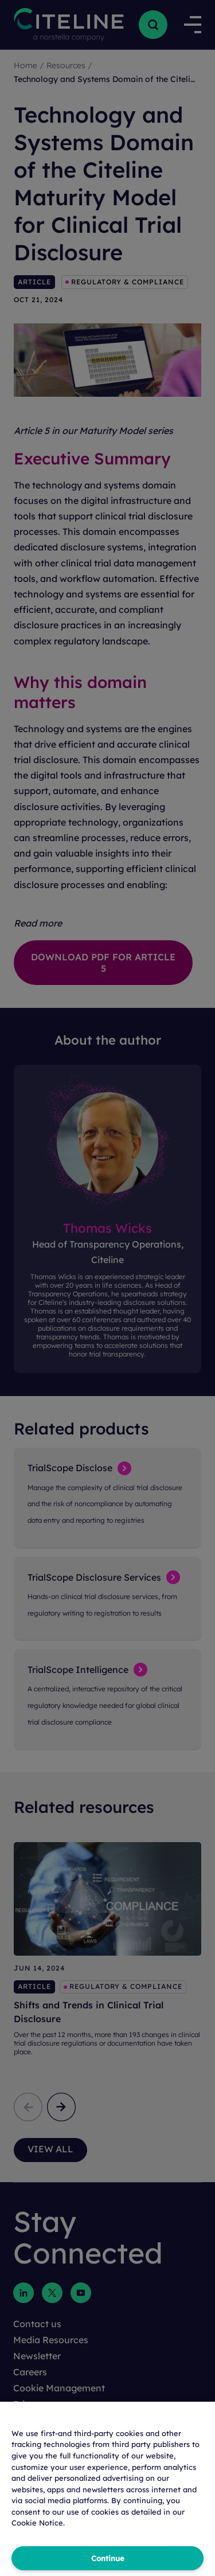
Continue (107, 2558)
